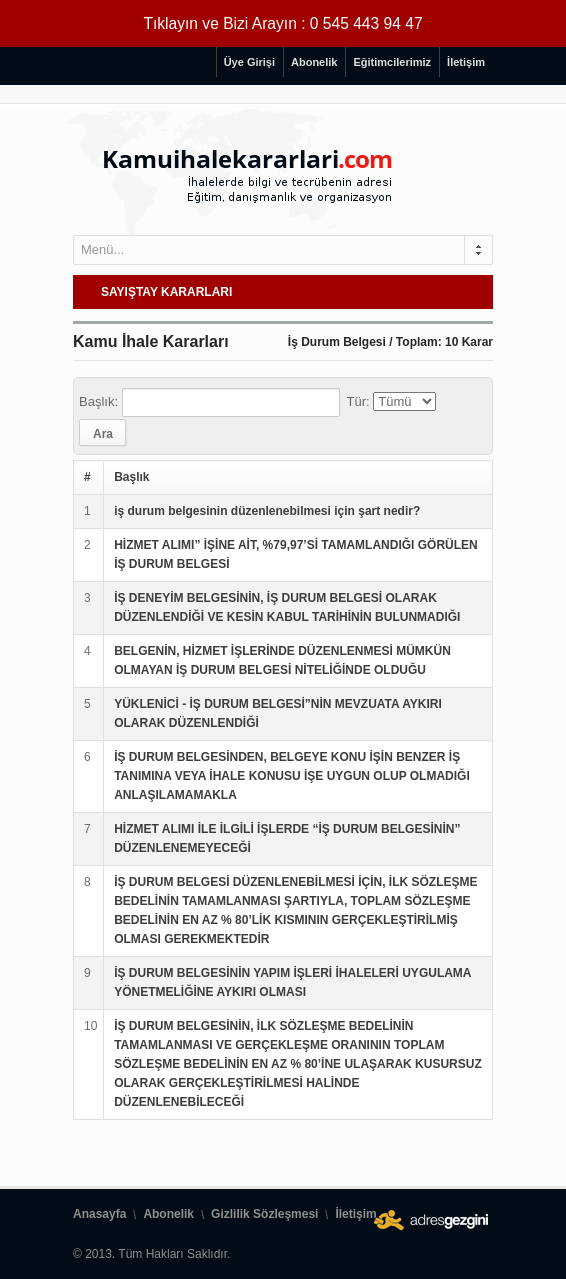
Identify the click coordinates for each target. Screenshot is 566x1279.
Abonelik (314, 62)
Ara (103, 434)
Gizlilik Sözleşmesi (264, 1214)
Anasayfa (99, 1214)
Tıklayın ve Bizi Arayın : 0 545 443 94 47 (282, 23)
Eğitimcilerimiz (392, 62)
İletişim (466, 62)
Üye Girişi (249, 62)
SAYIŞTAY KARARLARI (166, 292)
